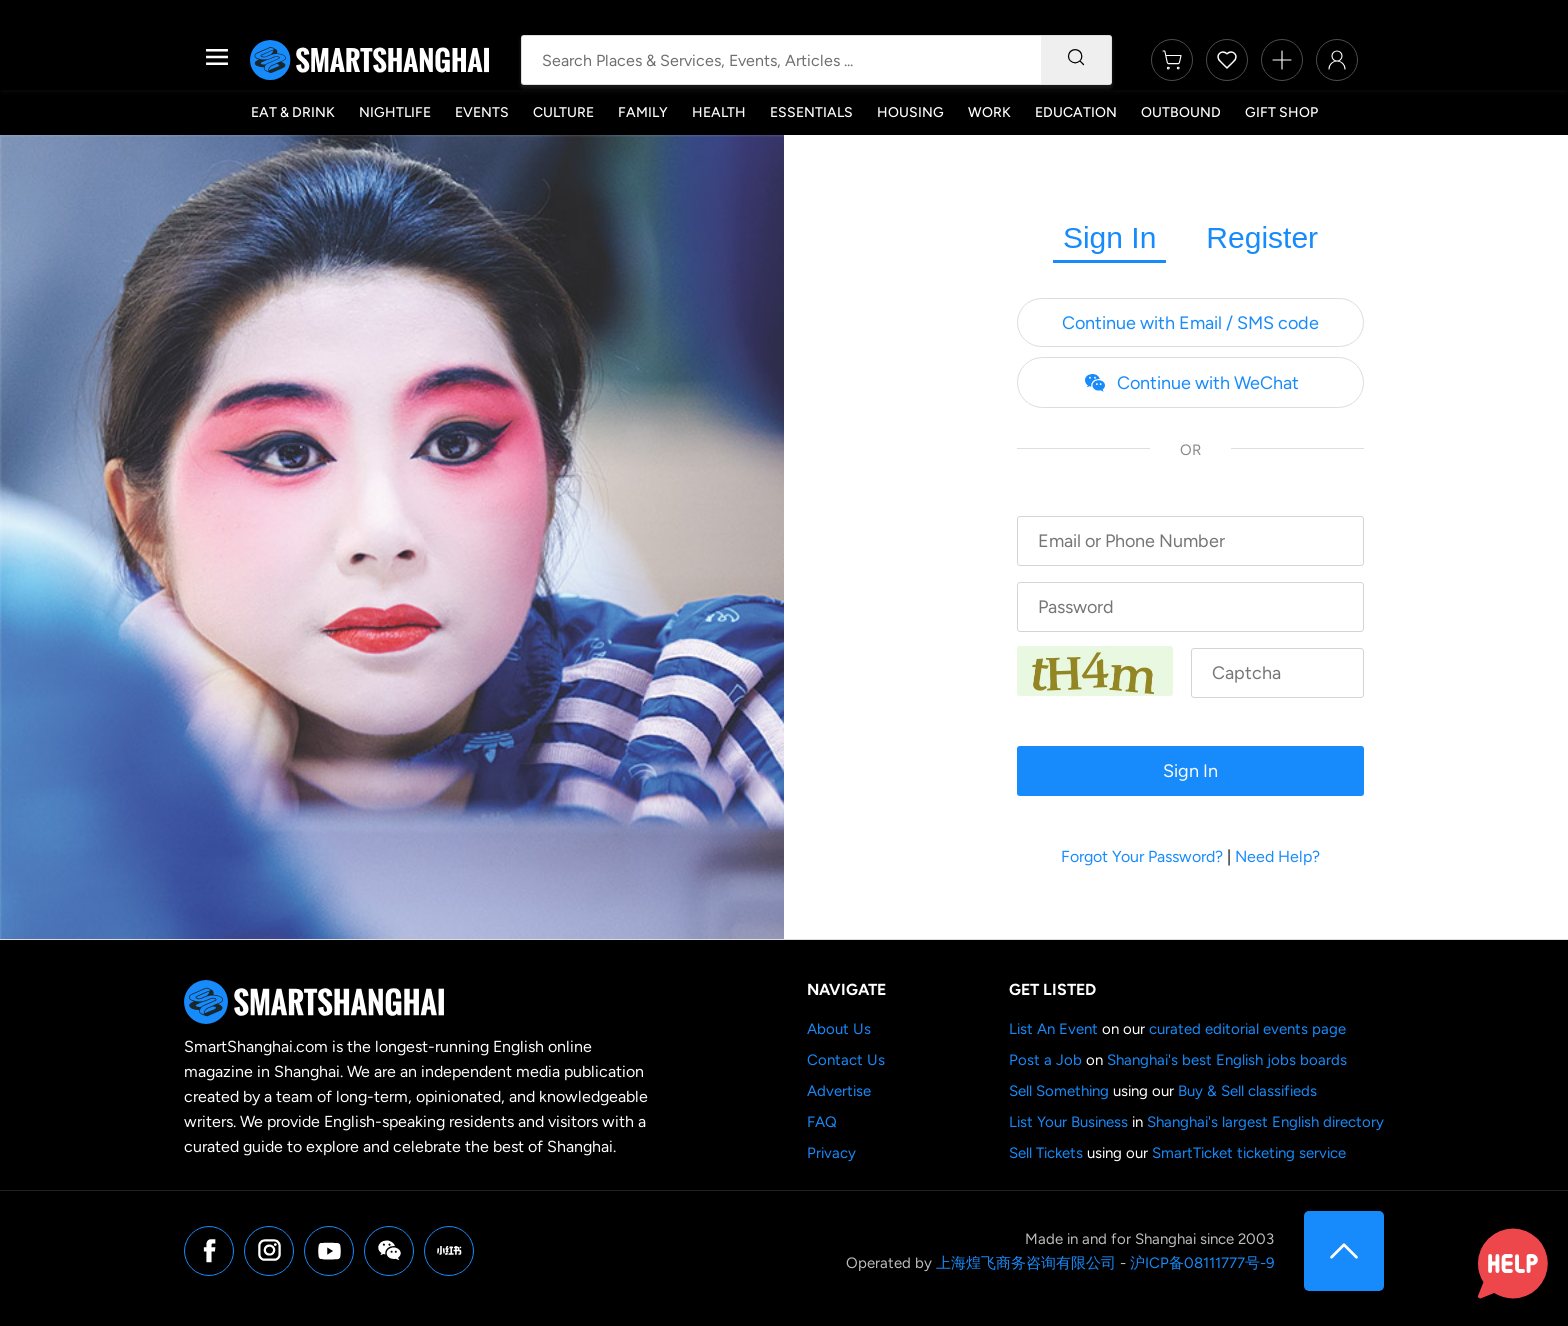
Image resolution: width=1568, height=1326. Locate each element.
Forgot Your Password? (1142, 856)
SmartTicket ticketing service (1249, 1153)
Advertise (839, 1091)
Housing (910, 112)
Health (719, 112)
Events (482, 112)
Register (1262, 237)
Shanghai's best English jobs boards (1227, 1060)
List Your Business (1068, 1122)
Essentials (811, 112)
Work (989, 112)
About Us (839, 1029)
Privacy (831, 1153)
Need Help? (1277, 856)
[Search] (1076, 60)
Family (643, 112)
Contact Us (846, 1060)
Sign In (1109, 237)
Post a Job (1045, 1060)
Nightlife (395, 112)
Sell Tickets (1046, 1153)
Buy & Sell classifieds (1247, 1091)
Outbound (1181, 112)
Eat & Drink (293, 112)
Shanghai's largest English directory (1265, 1122)
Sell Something (1059, 1091)
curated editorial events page (1247, 1029)
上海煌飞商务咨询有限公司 (1026, 1263)
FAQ (822, 1122)
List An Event (1053, 1029)
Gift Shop (1281, 112)
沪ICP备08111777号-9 (1202, 1263)
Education (1076, 112)
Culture (563, 112)
